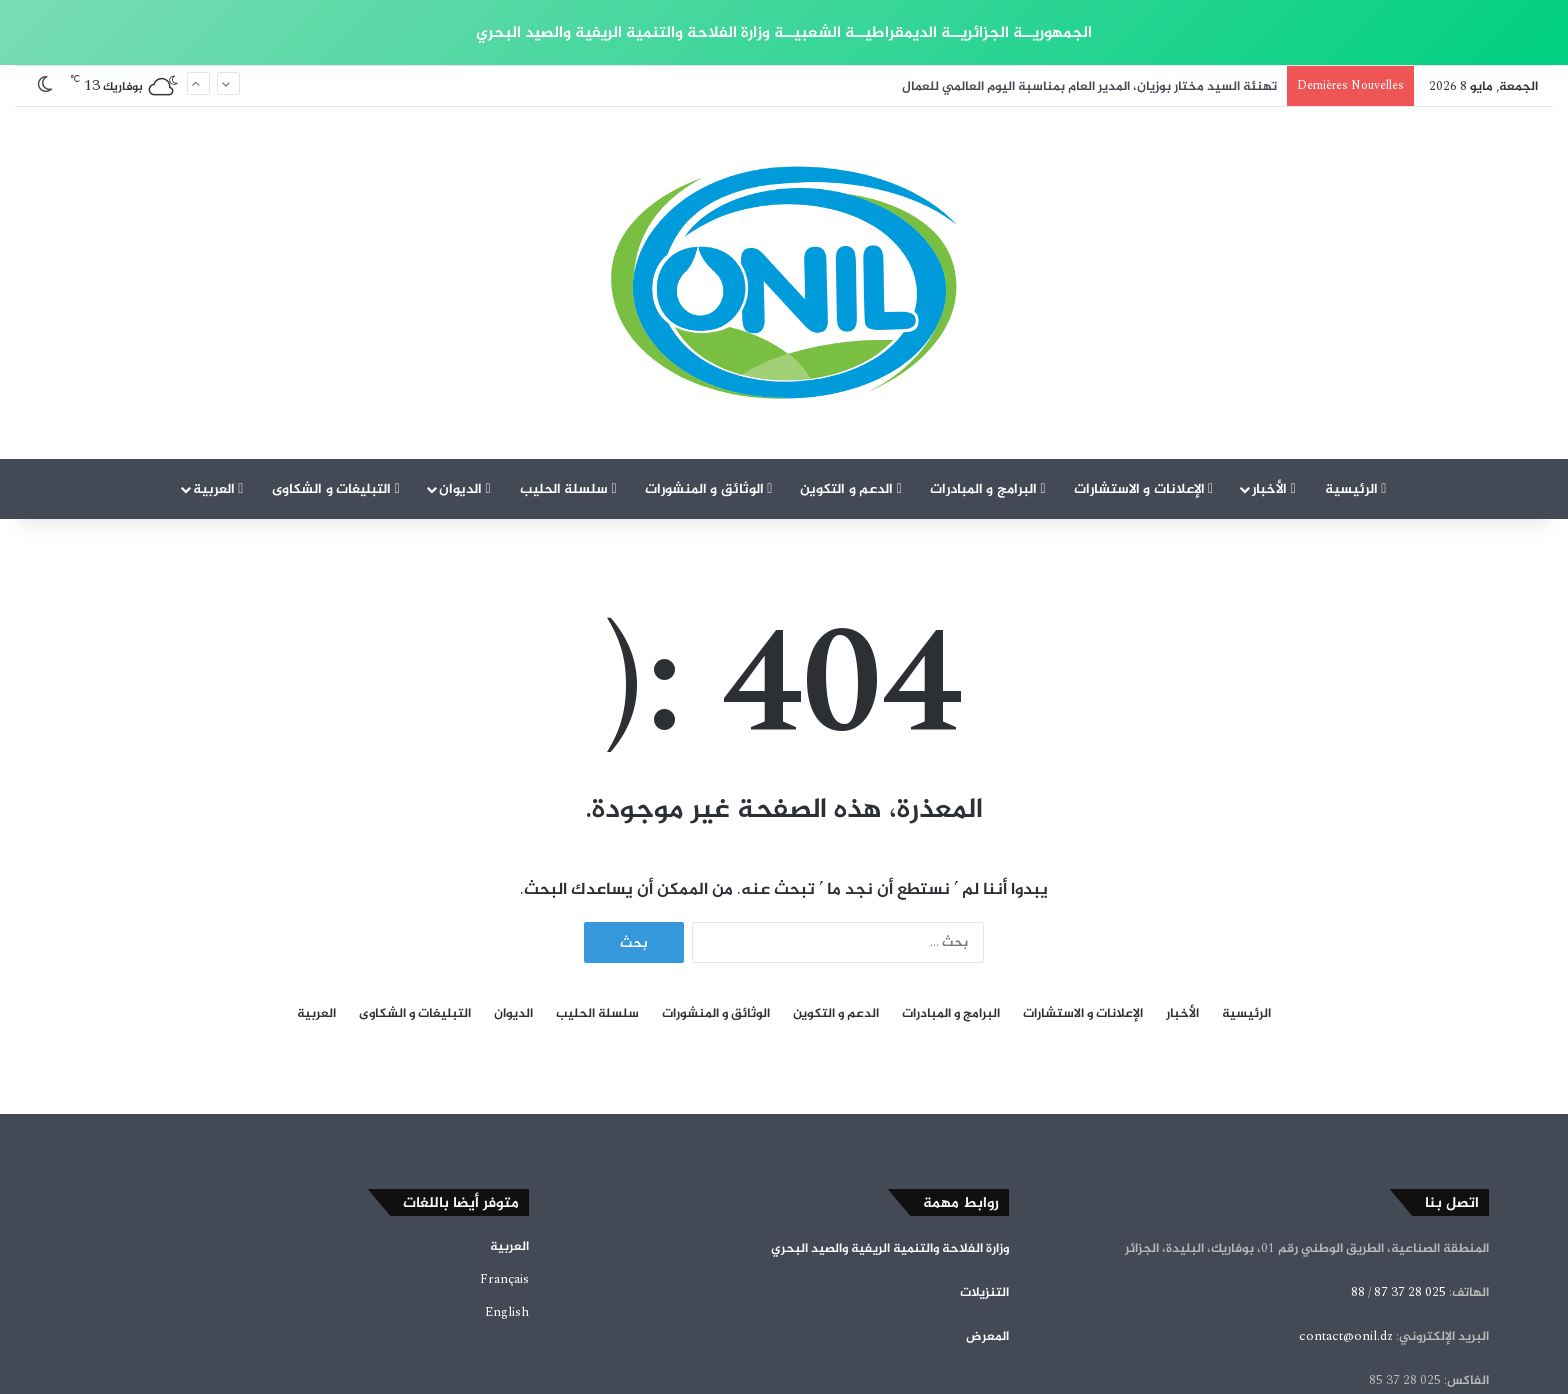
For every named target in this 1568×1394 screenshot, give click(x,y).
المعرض (987, 1231)
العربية (218, 383)
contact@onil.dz (1346, 1231)
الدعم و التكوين (851, 383)
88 (1358, 1187)
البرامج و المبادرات (988, 383)
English (507, 1207)
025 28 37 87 (1410, 1187)
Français (504, 1174)
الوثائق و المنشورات (709, 383)
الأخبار (1274, 383)
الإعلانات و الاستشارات (1144, 383)
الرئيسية (1356, 383)
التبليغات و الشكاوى (336, 383)
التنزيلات (984, 1187)
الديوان (465, 383)
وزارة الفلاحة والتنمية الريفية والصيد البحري (890, 1143)
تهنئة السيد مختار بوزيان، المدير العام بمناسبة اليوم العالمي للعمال (1089, 86)
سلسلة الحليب (568, 383)
